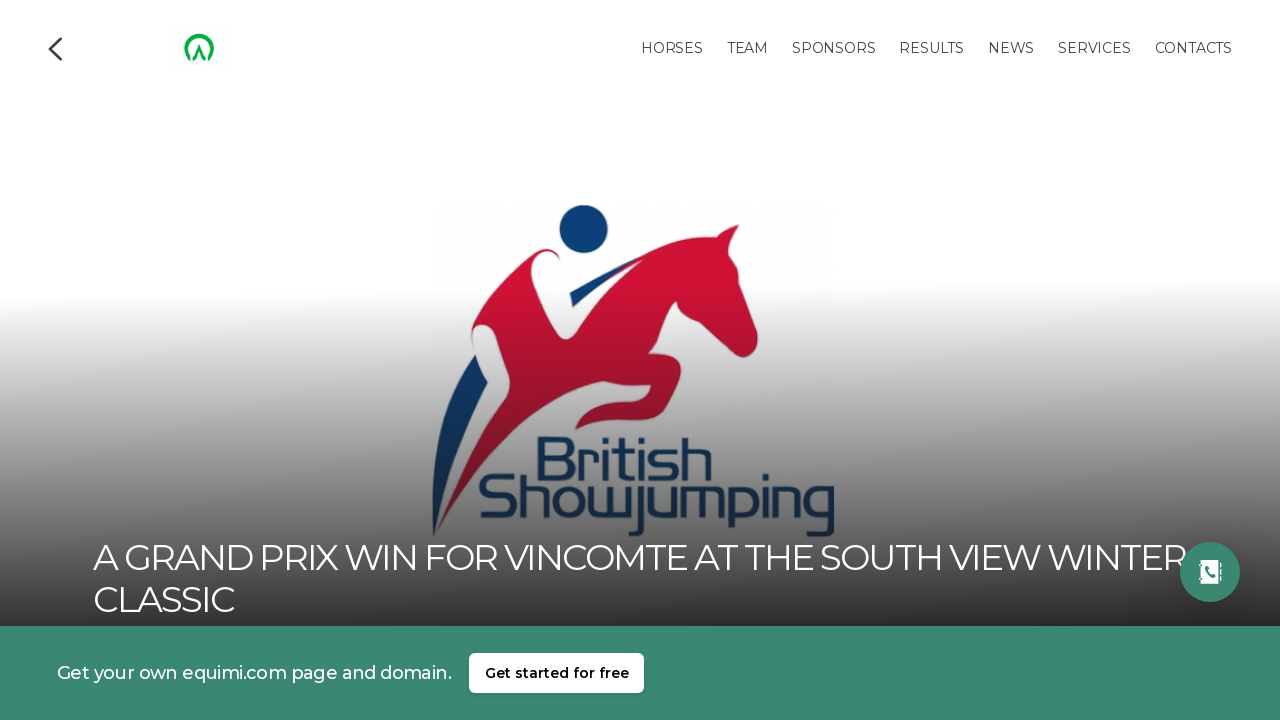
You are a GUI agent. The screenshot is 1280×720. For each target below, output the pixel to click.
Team (747, 48)
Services (1094, 48)
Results (931, 48)
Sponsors (833, 48)
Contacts (1193, 48)
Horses (672, 48)
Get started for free (557, 673)
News (1011, 48)
